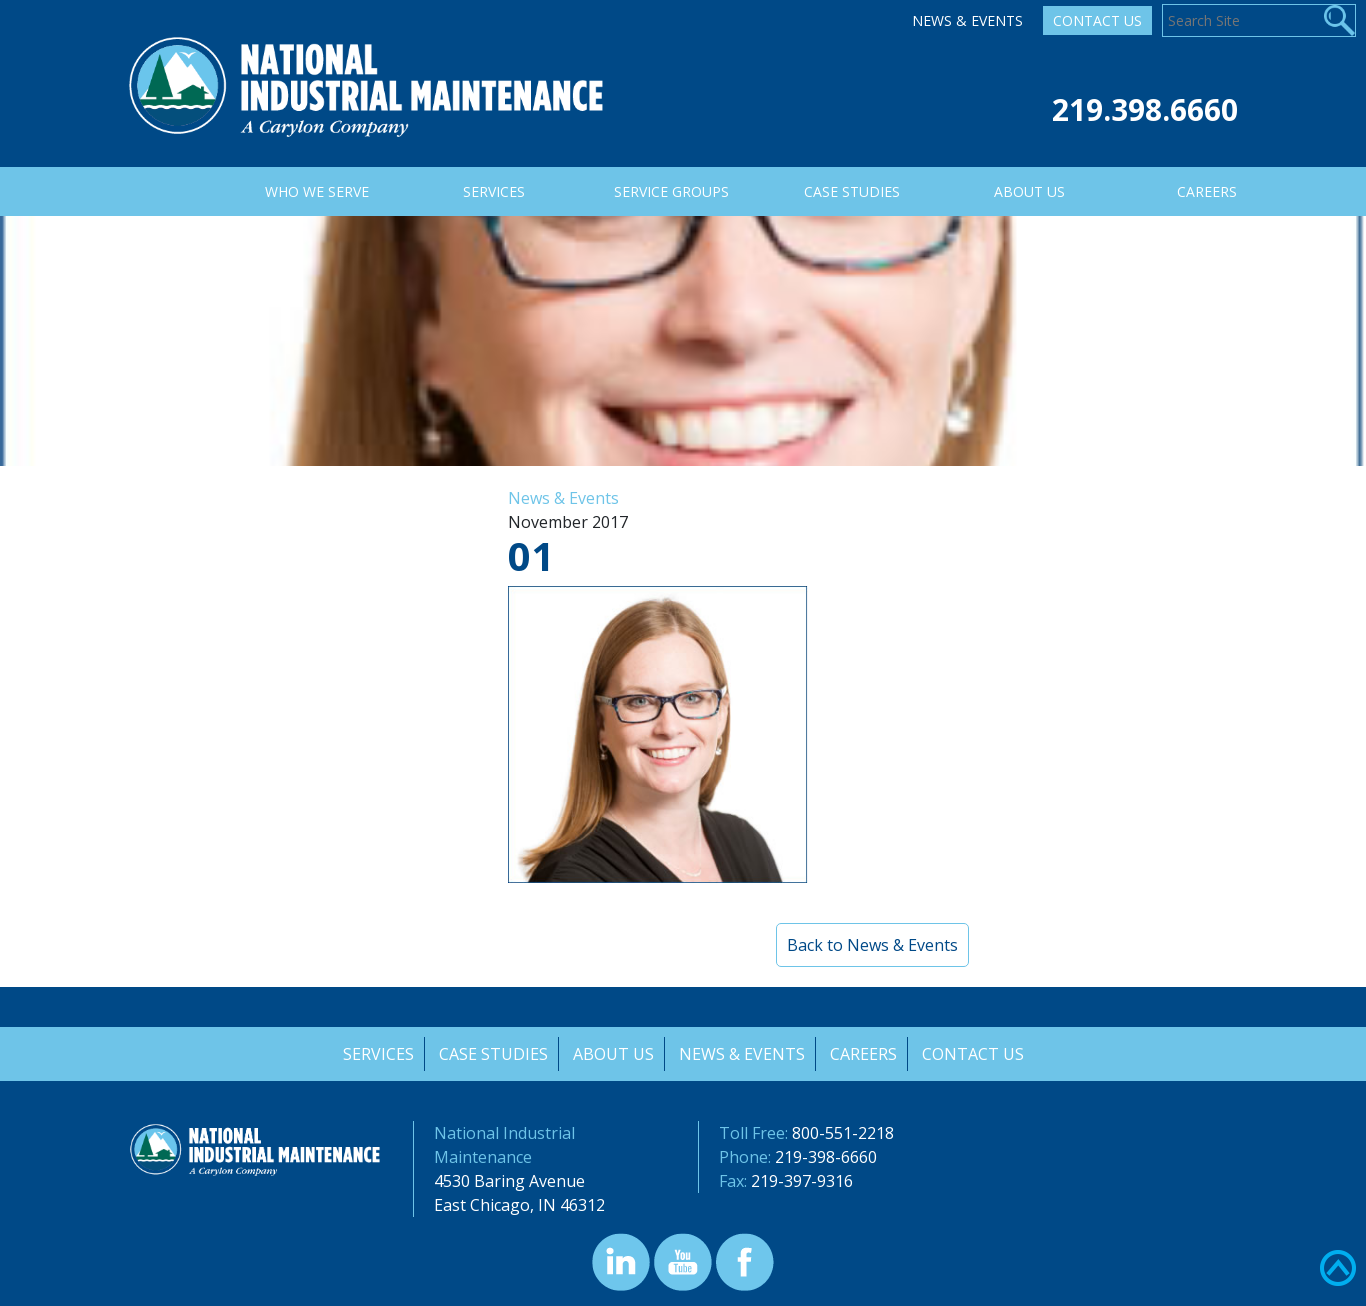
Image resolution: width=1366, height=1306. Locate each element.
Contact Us (1097, 20)
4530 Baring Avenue (509, 1181)
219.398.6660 (1145, 109)
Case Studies (491, 1054)
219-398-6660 (826, 1157)
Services (375, 1054)
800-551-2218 (843, 1133)
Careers (864, 1054)
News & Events (967, 20)
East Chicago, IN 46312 (519, 1205)
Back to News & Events (872, 945)
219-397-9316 (802, 1181)
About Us (612, 1054)
